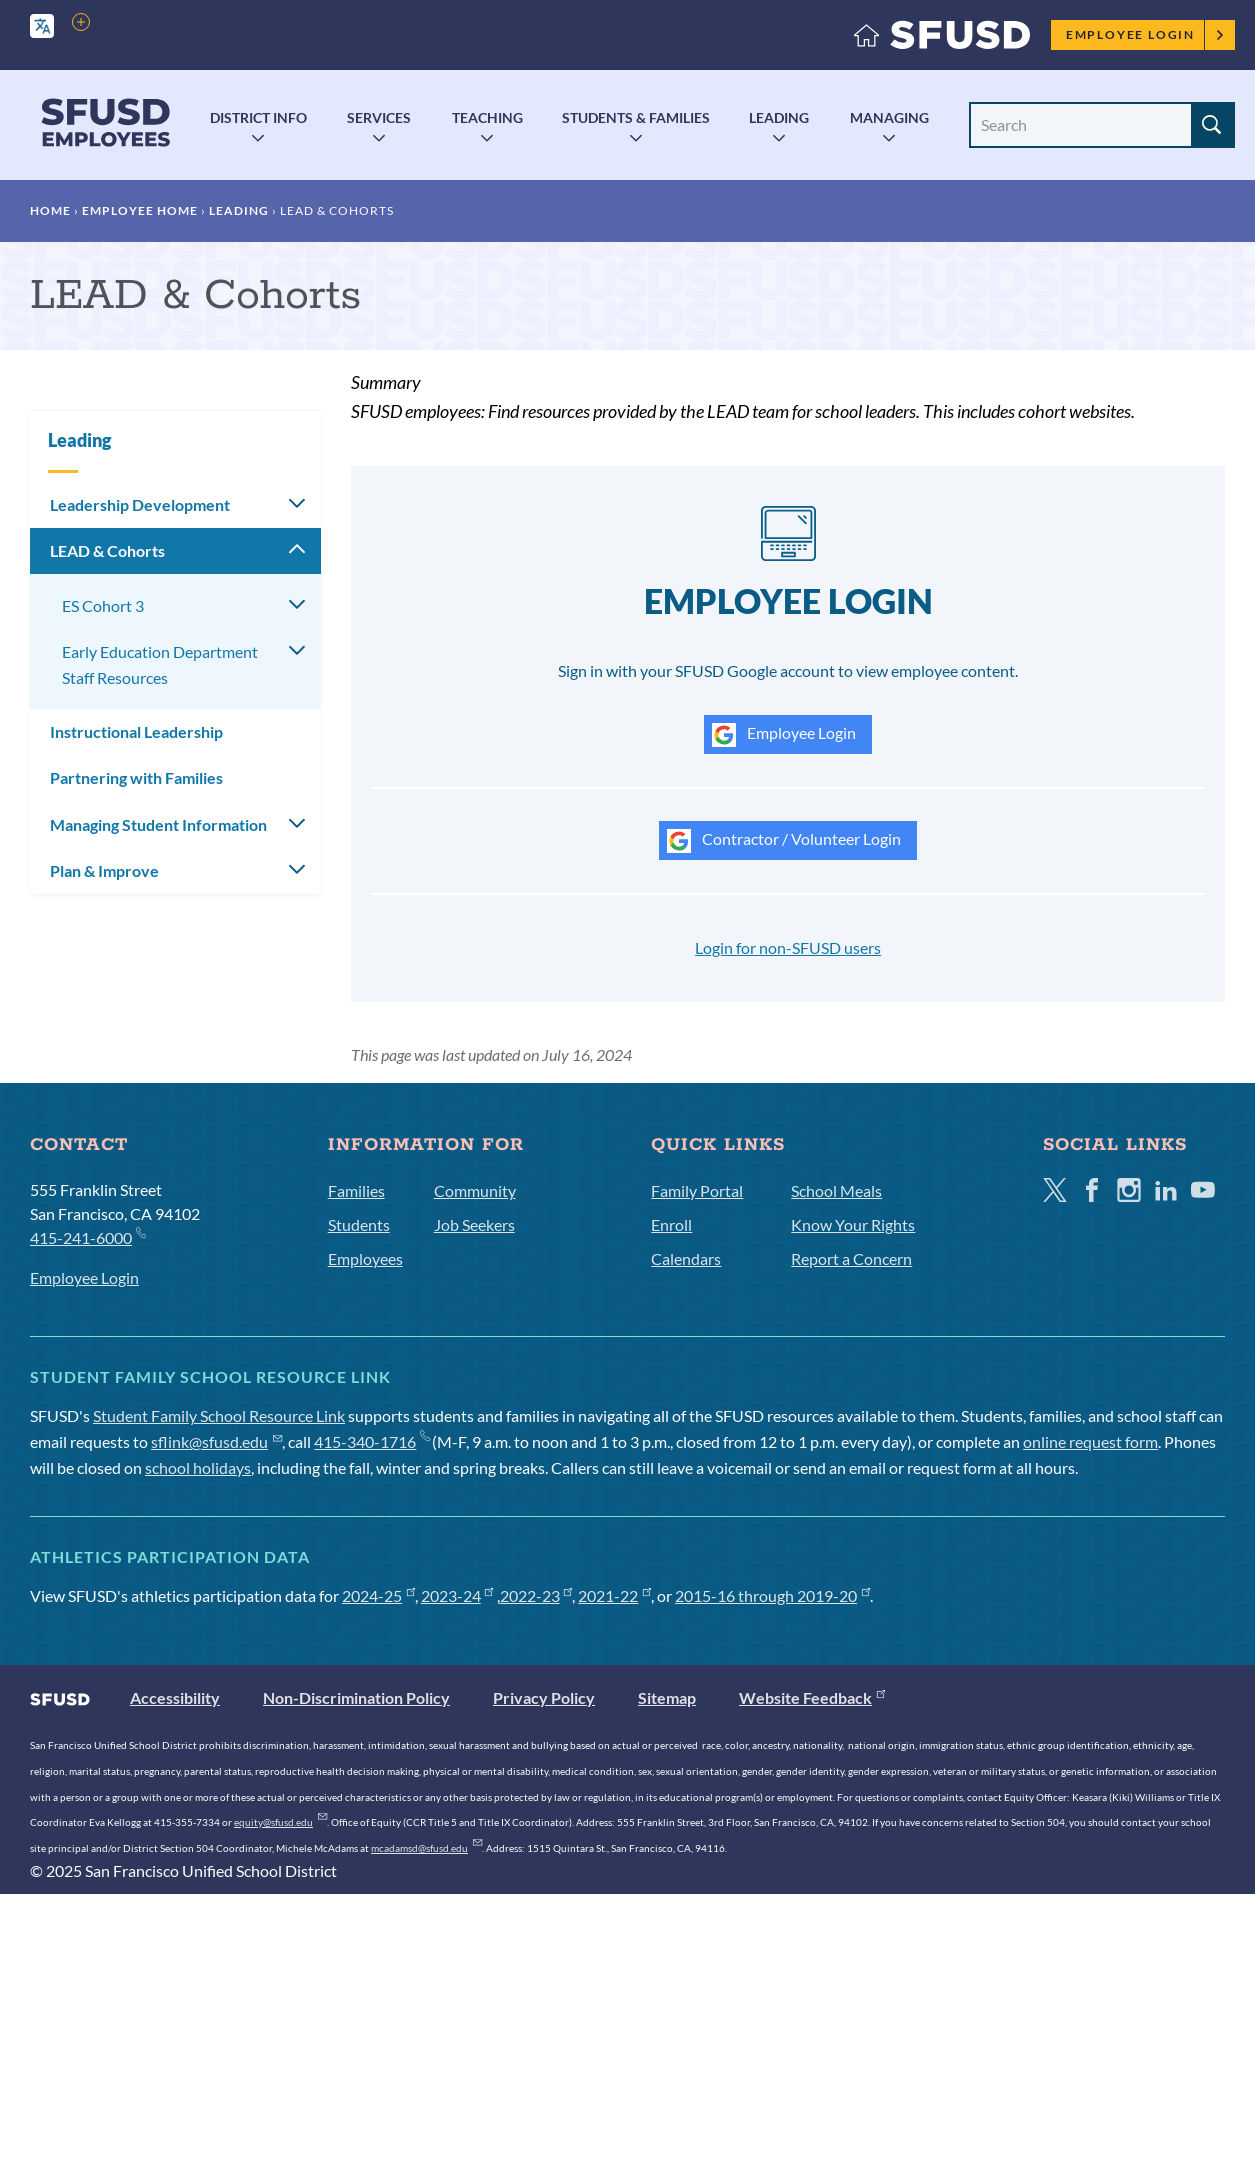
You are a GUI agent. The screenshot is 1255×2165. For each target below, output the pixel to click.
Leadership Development (140, 504)
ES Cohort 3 (103, 605)
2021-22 (614, 1595)
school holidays (198, 1467)
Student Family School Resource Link (219, 1415)
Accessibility (175, 1697)
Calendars (686, 1258)
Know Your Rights (853, 1224)
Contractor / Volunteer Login (784, 841)
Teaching (487, 117)
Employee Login (1145, 34)
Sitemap (667, 1697)
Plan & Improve (104, 870)
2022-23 (536, 1595)
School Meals (836, 1190)
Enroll (671, 1224)
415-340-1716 (371, 1441)
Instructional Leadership (136, 731)
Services (379, 117)
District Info (258, 117)
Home (50, 210)
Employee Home (140, 210)
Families (356, 1190)
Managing (889, 117)
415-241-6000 (87, 1236)
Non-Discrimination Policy (356, 1697)
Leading (779, 117)
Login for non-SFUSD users (788, 947)
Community (475, 1190)
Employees (365, 1258)
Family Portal (697, 1190)
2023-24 (457, 1595)
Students (359, 1224)
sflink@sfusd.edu (216, 1441)
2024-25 (378, 1595)
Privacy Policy (544, 1697)
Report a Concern (851, 1258)
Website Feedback (812, 1697)
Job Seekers (474, 1224)
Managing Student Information (158, 824)
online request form (1090, 1441)
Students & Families (636, 117)
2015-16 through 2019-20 (772, 1595)
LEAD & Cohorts (107, 550)
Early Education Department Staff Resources (160, 664)
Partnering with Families (136, 777)
